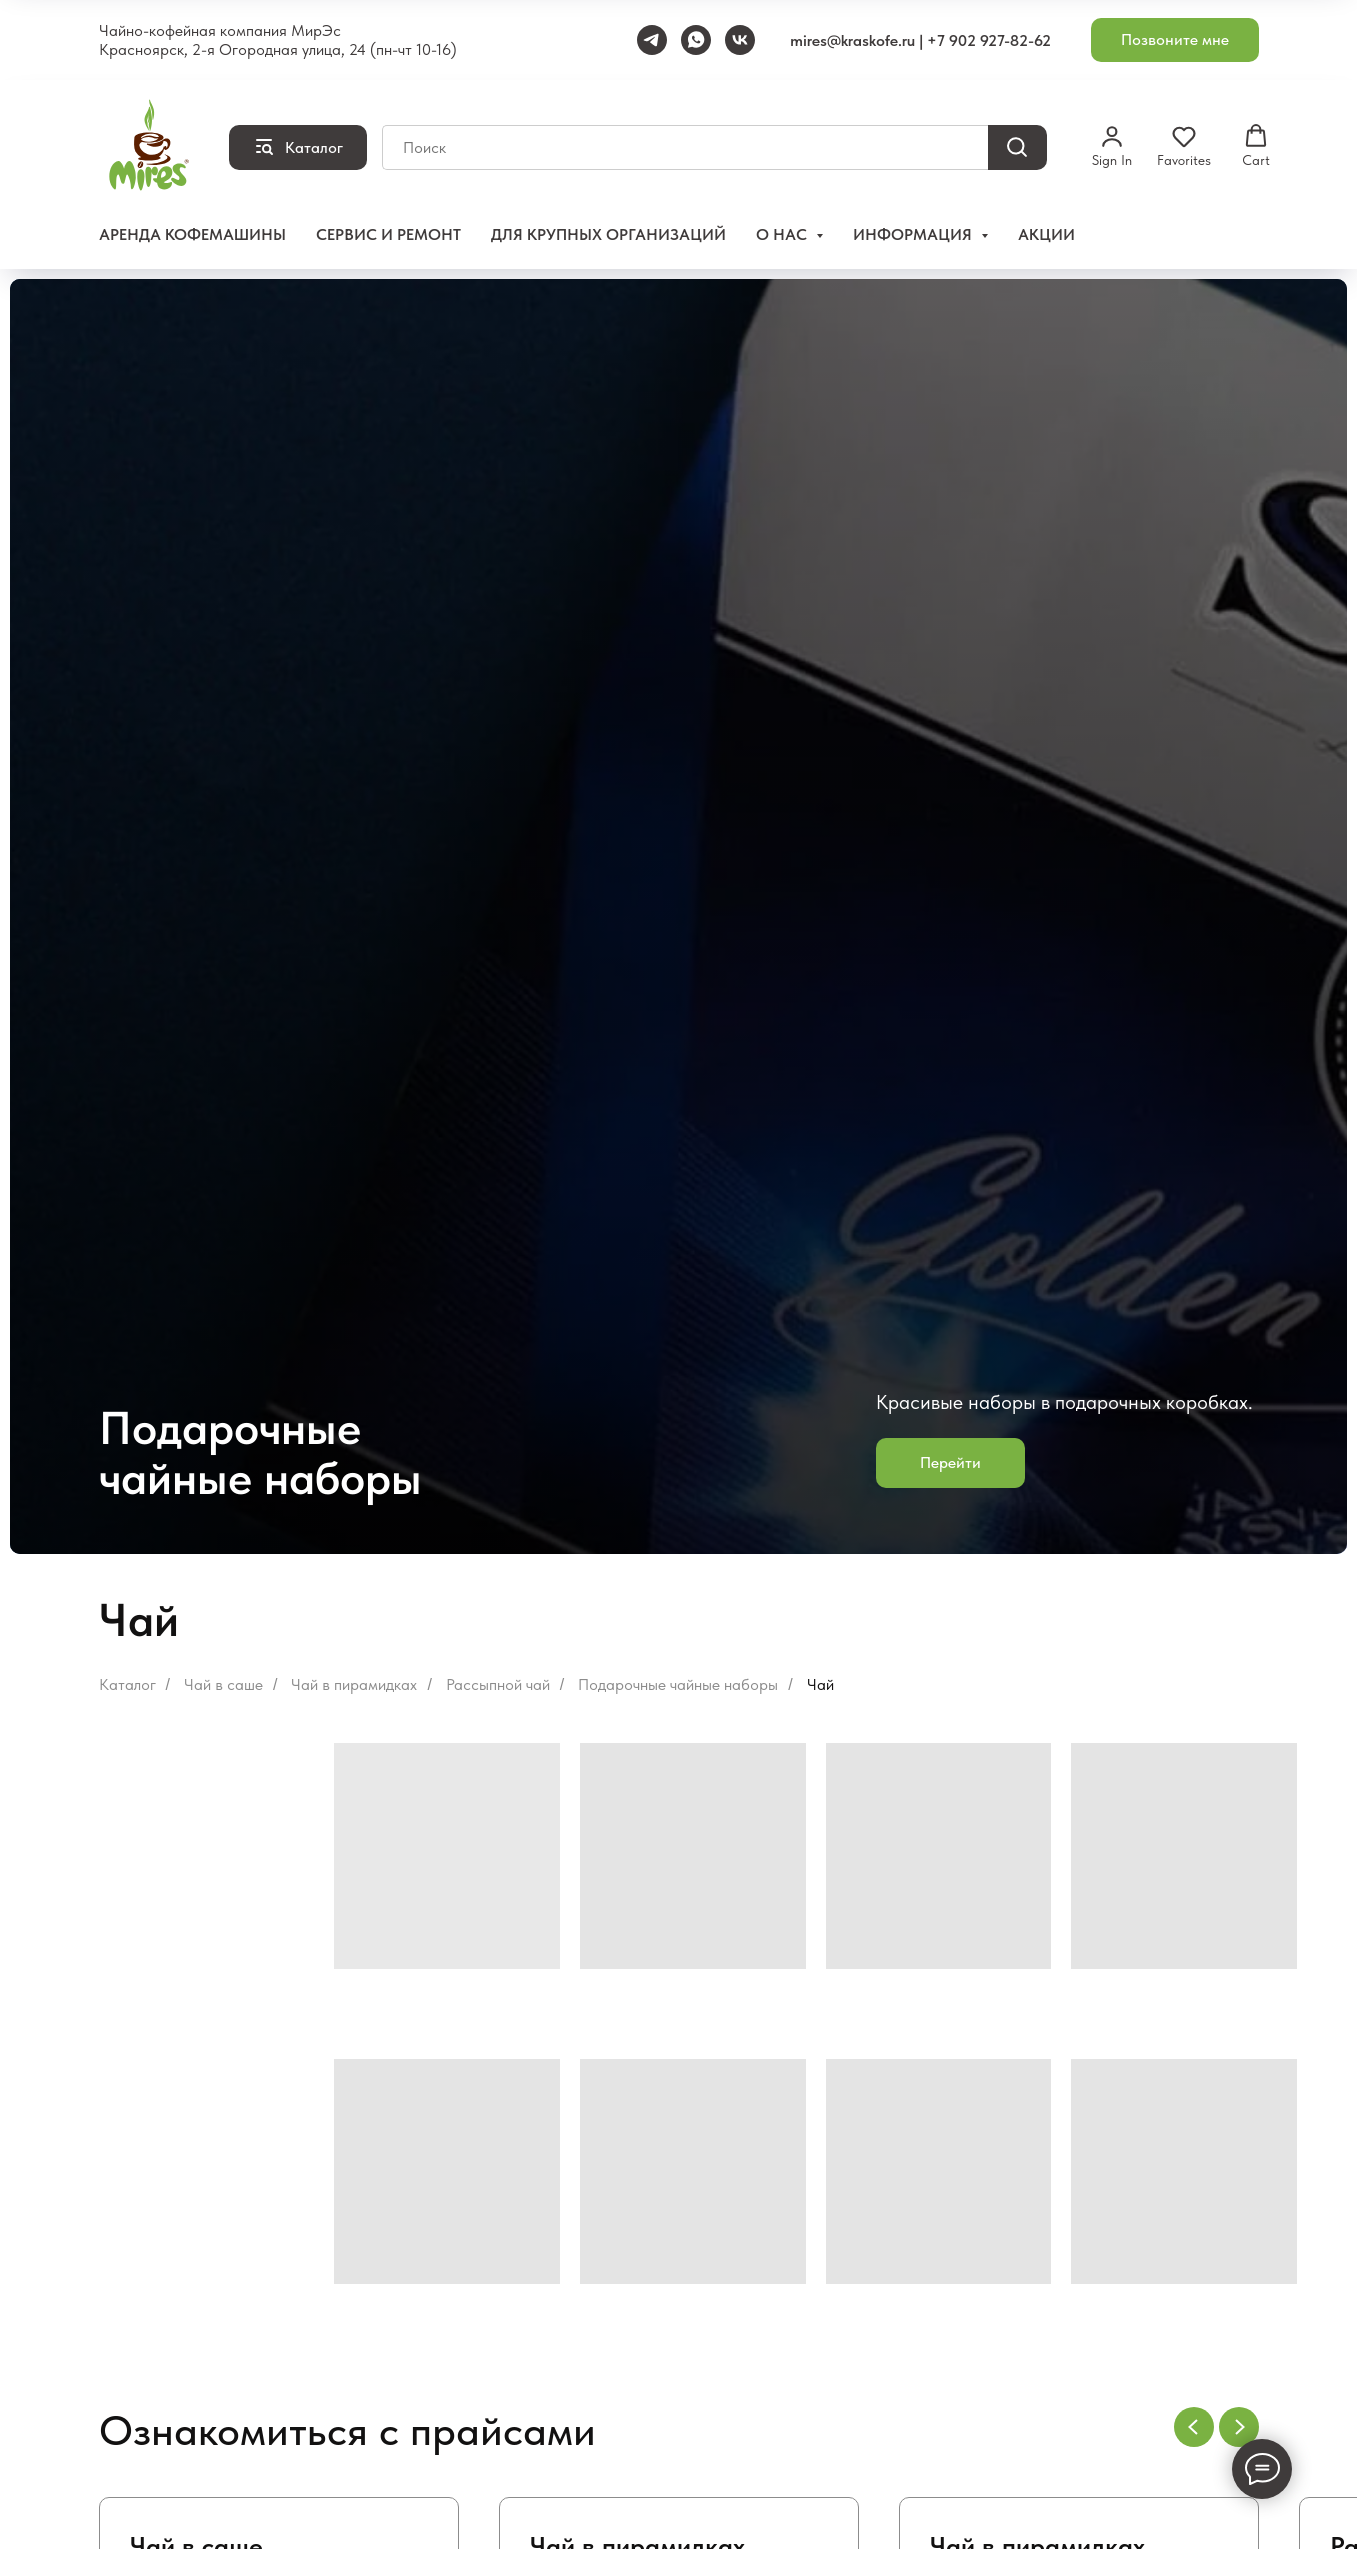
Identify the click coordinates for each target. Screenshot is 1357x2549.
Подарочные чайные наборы (678, 1684)
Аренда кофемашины (192, 234)
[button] (1175, 40)
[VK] (740, 40)
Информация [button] (914, 234)
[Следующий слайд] (1239, 2427)
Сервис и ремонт (388, 234)
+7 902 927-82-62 (989, 40)
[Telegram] (652, 40)
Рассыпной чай (498, 1684)
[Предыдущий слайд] (1194, 2427)
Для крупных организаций (608, 234)
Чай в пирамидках (354, 1684)
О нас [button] (783, 234)
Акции (1046, 234)
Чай (820, 1684)
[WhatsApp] (696, 40)
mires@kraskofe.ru (852, 40)
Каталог (127, 1684)
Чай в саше (223, 1684)
